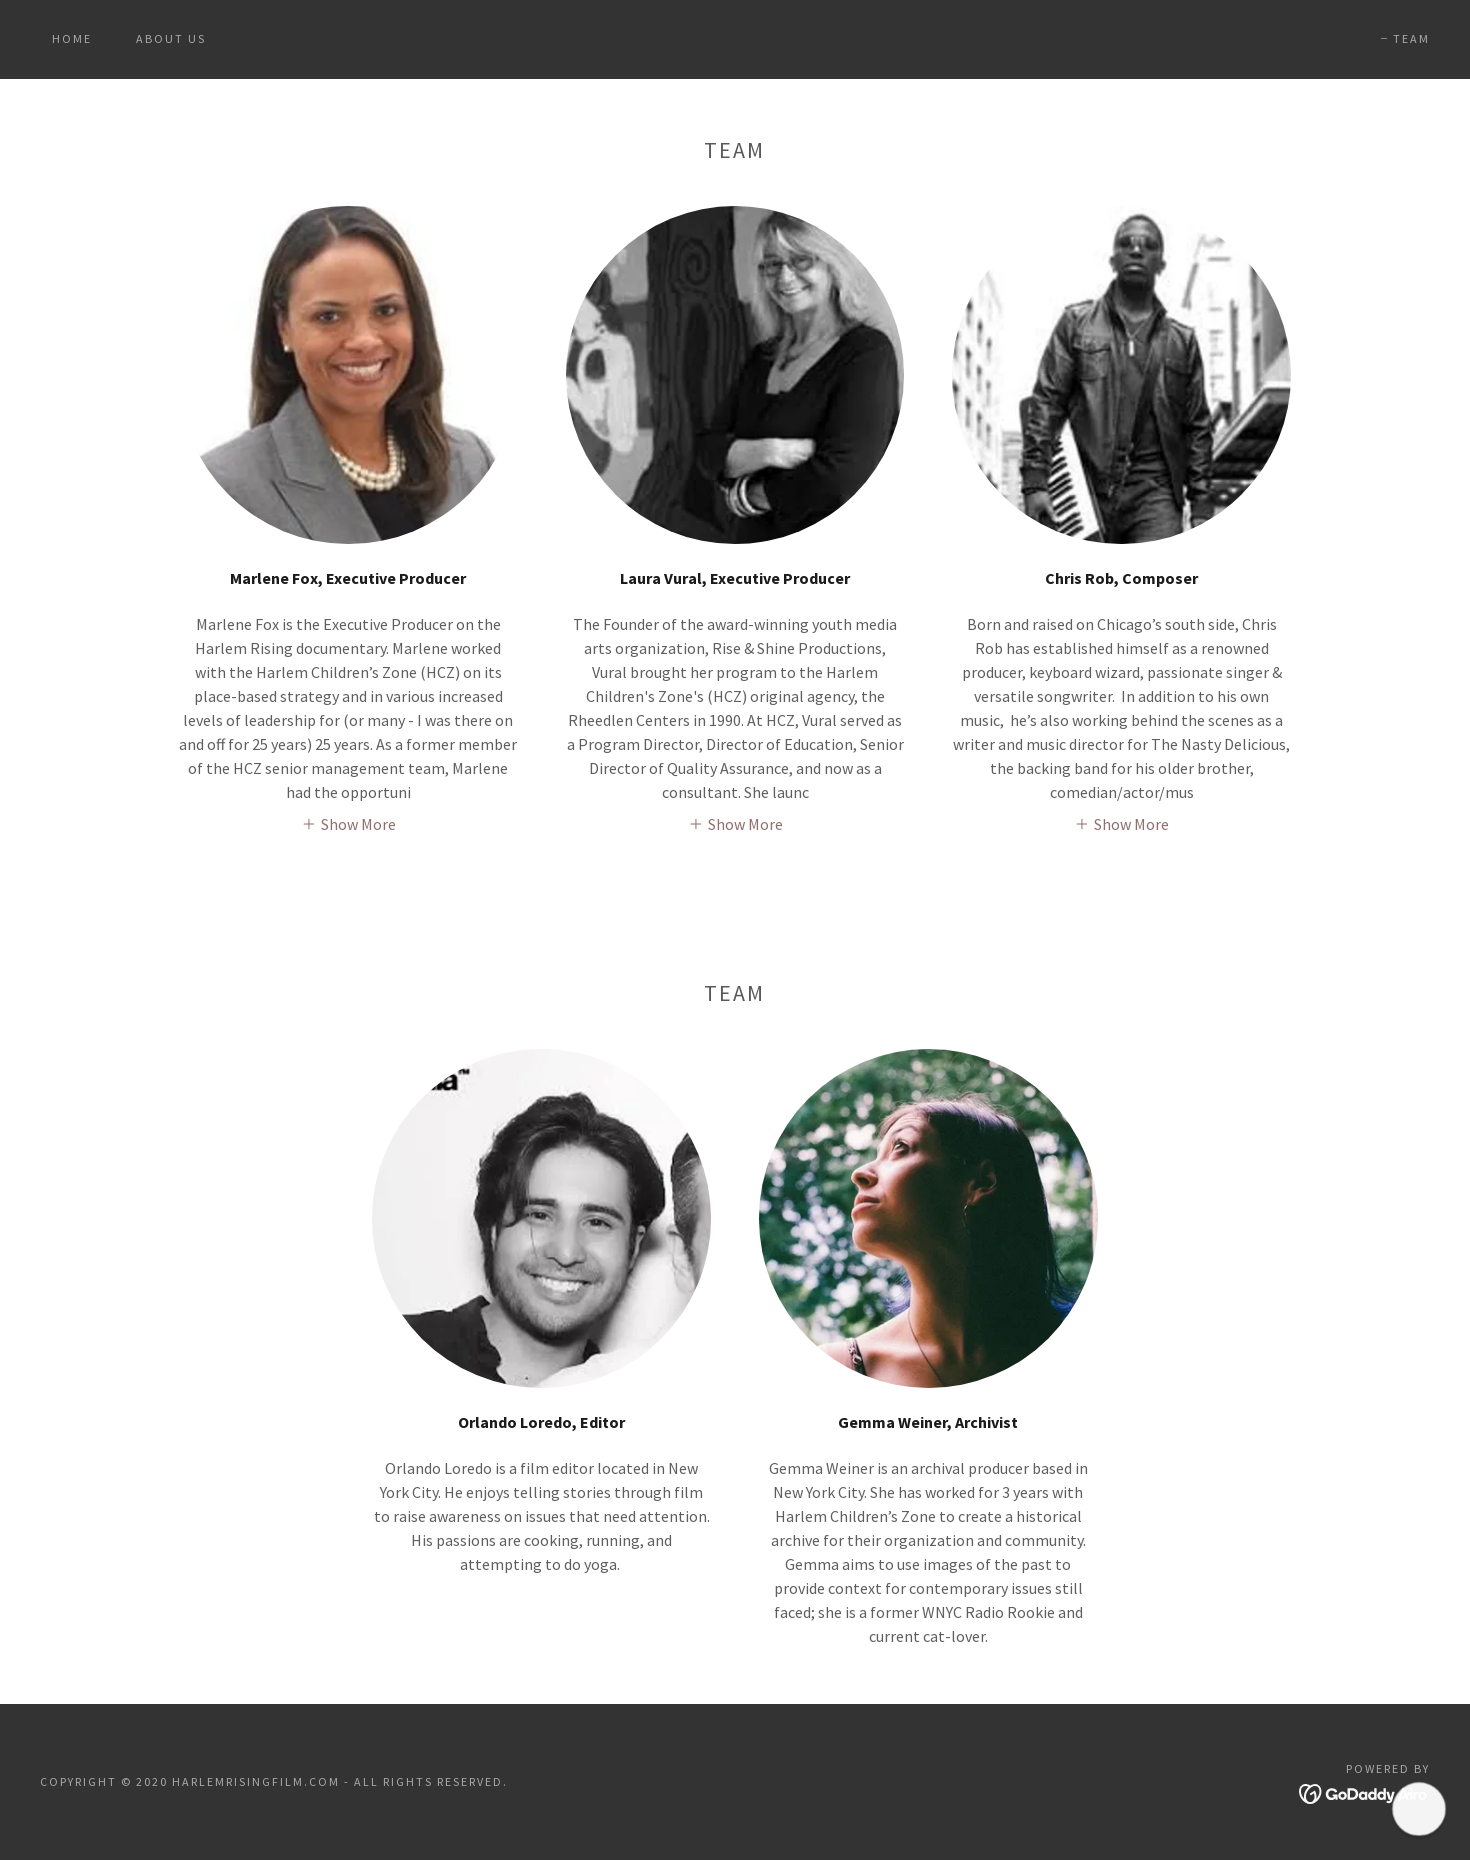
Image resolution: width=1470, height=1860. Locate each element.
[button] (348, 823)
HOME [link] (72, 38)
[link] (734, 47)
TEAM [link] (1411, 38)
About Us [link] (171, 38)
